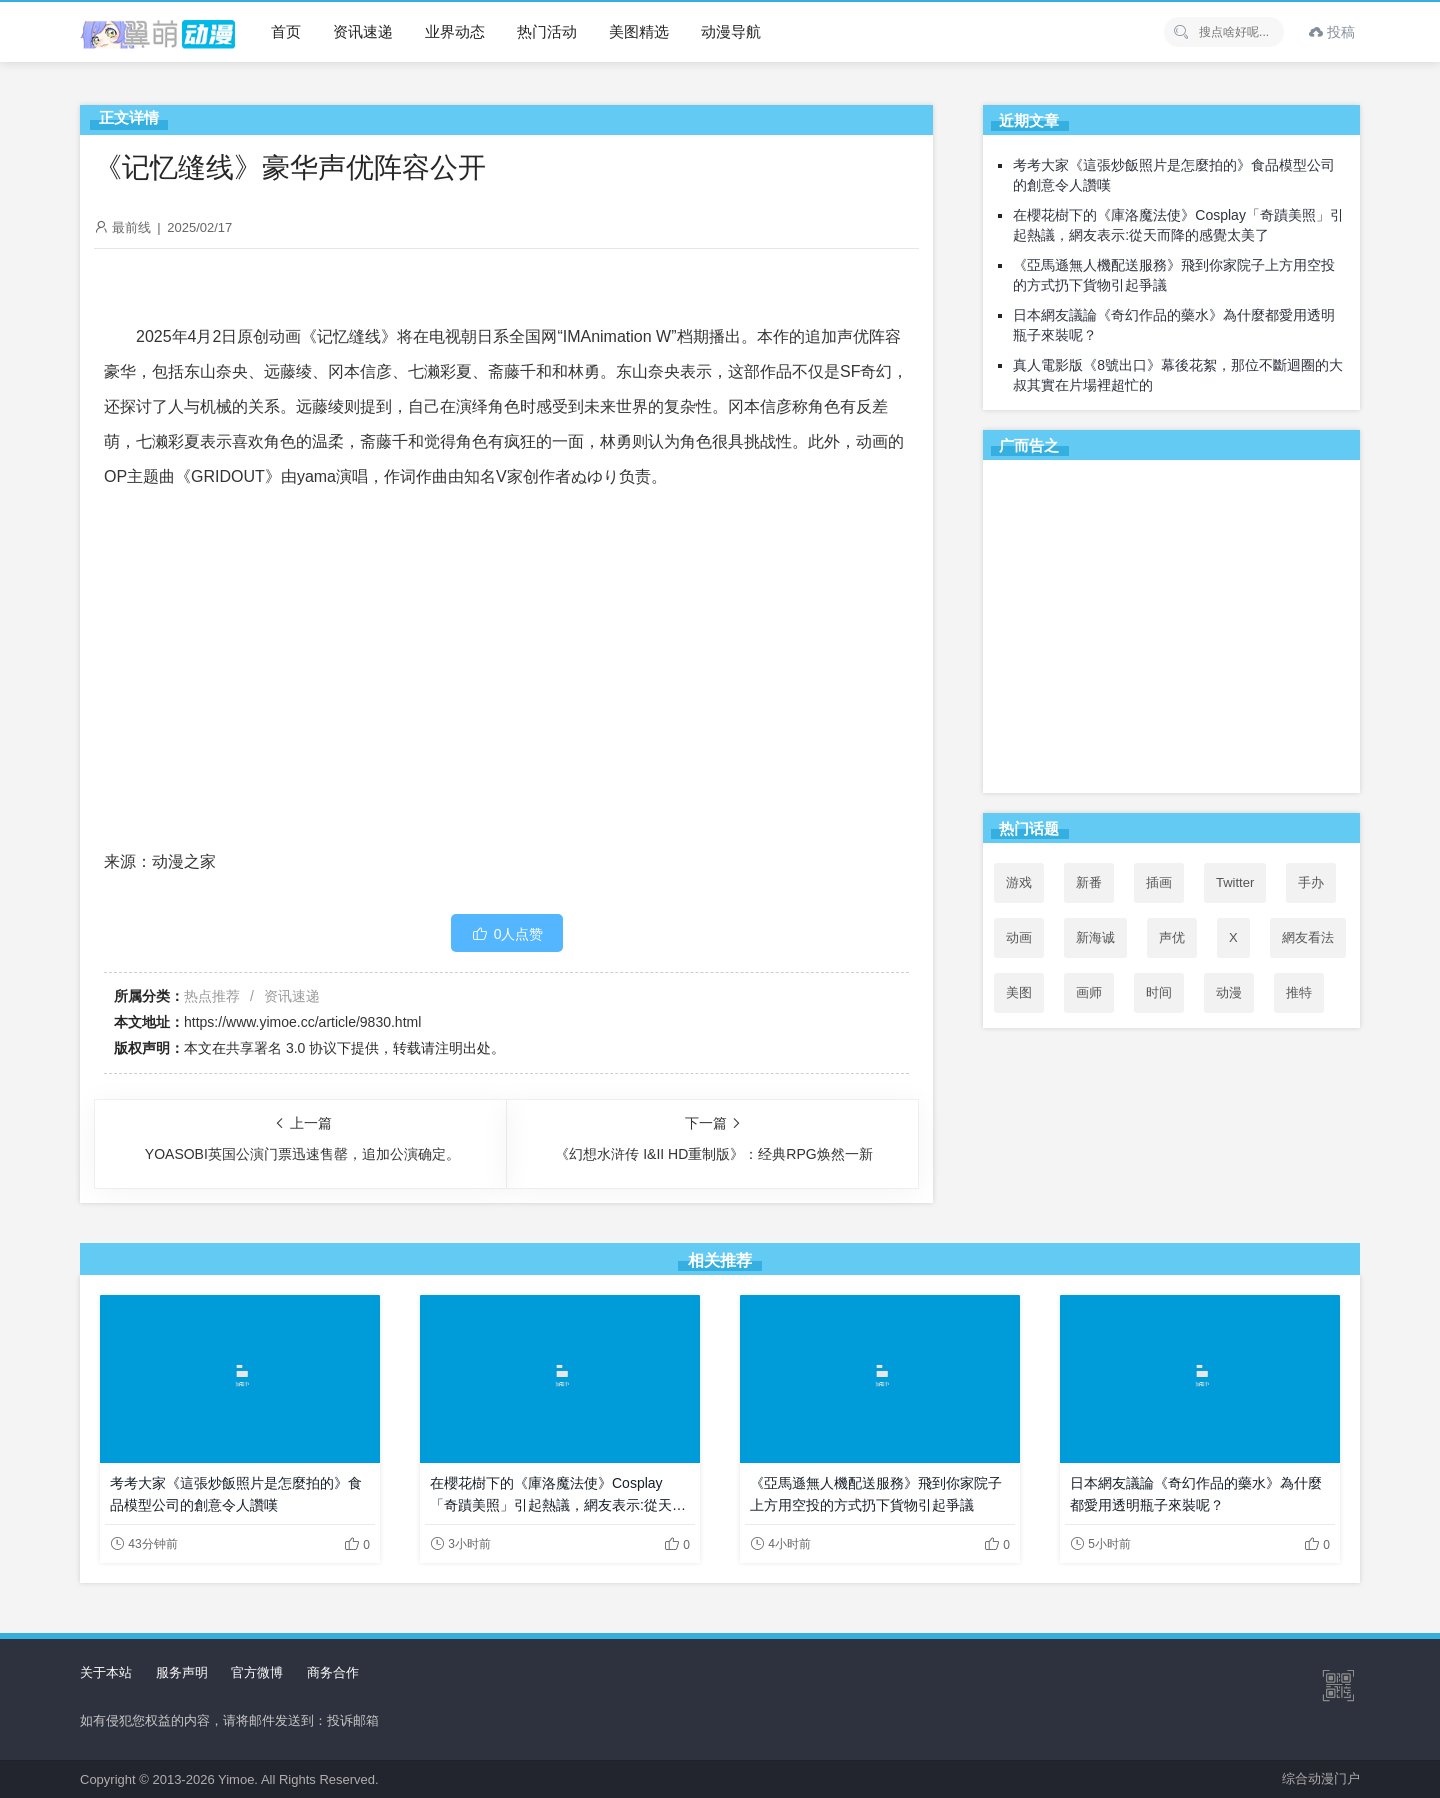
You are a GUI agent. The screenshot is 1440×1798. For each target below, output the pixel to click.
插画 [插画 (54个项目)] (1159, 882)
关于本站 (106, 1672)
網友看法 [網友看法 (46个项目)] (1308, 937)
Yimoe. (238, 1779)
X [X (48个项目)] (1233, 937)
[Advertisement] (1171, 630)
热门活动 (547, 31)
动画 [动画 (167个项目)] (1019, 937)
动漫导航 (731, 31)
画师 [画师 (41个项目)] (1089, 992)
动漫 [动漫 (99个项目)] (1229, 992)
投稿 (1332, 32)
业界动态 (455, 31)
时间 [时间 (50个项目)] (1159, 992)
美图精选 (639, 31)
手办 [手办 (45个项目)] (1311, 882)
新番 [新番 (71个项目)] (1089, 882)
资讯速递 (363, 31)
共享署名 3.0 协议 (281, 1048)
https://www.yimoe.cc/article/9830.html (302, 1022)
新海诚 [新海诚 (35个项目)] (1095, 937)
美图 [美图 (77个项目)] (1019, 992)
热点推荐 (212, 996)
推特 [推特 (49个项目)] (1299, 992)
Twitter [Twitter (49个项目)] (1235, 882)
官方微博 (257, 1672)
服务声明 (182, 1672)
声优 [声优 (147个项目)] (1172, 937)
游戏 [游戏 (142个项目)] (1019, 882)
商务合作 (333, 1672)
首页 (286, 31)
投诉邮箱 (353, 1720)
